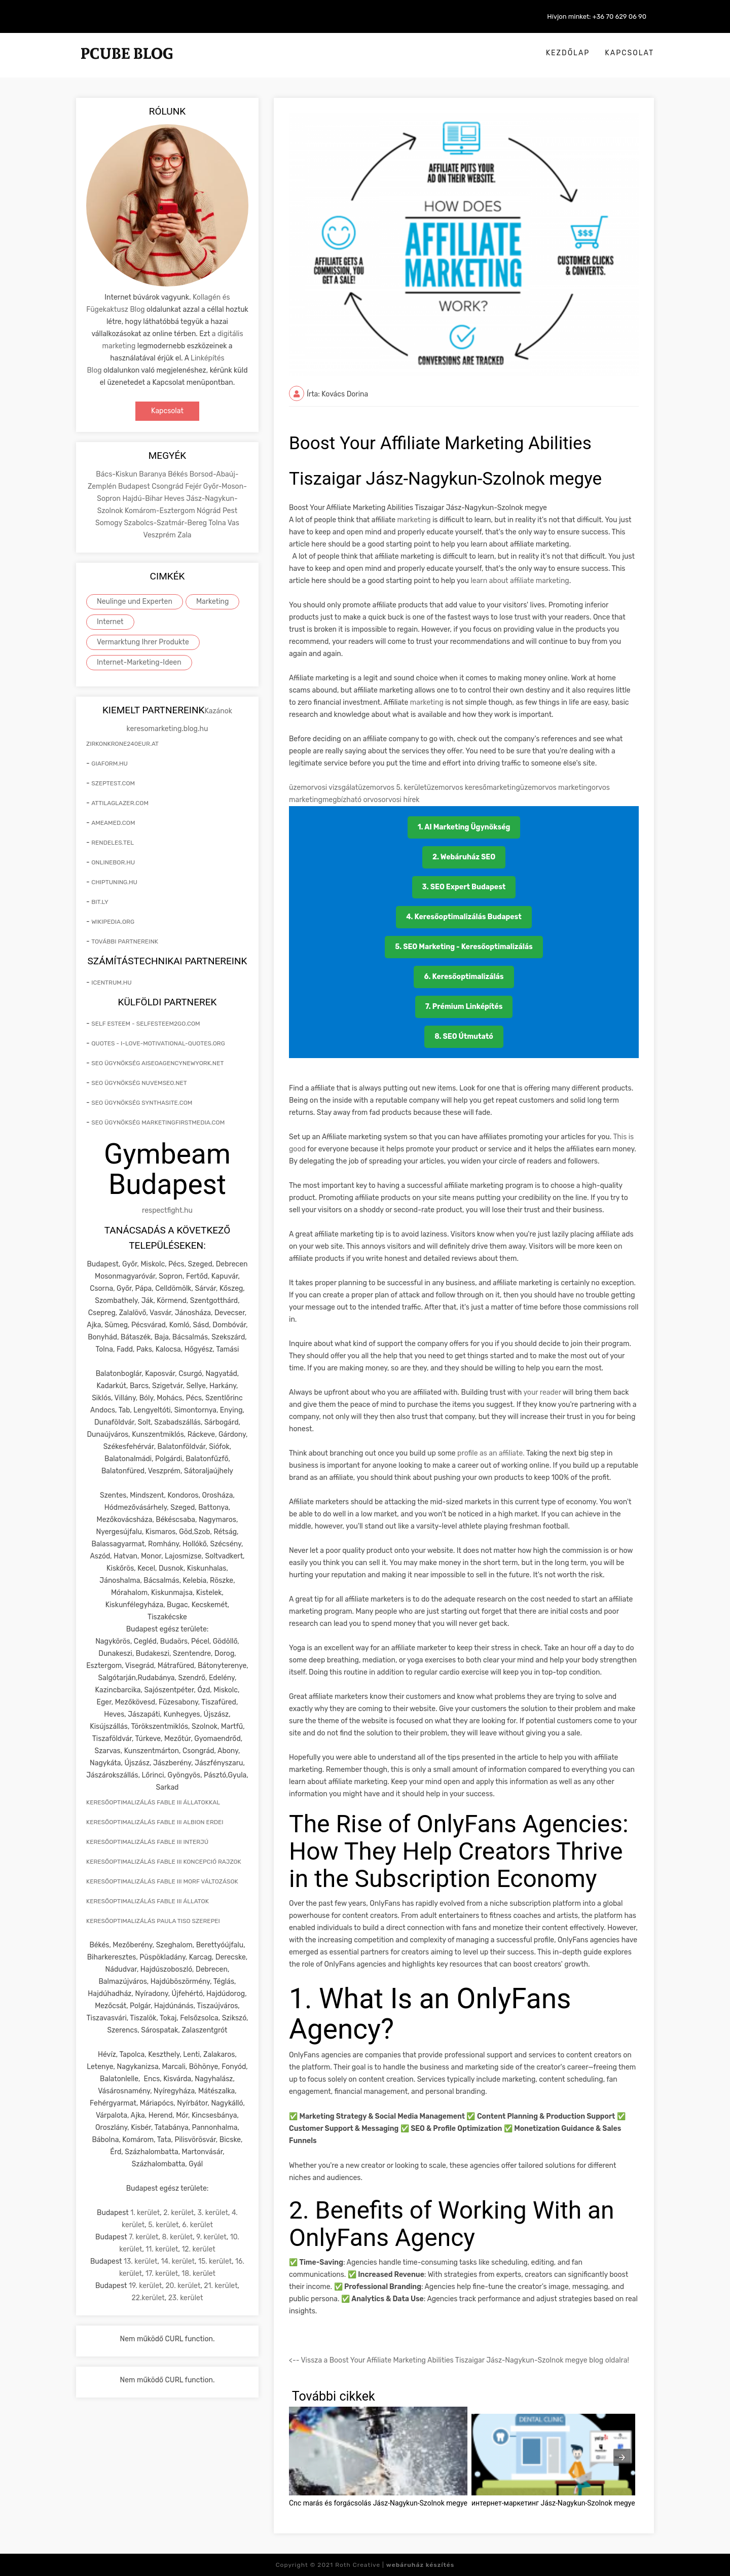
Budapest (135, 486)
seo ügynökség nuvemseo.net (139, 1082)
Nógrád (210, 510)
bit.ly (99, 901)
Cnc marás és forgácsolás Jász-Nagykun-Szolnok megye (378, 2503)
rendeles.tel (112, 842)
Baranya (153, 474)
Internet (110, 622)
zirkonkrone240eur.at (122, 743)
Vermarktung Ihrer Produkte (143, 642)
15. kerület (215, 2261)
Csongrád (168, 486)
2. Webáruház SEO (463, 857)
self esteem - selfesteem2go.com (145, 1023)
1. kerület (145, 2212)
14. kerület (178, 2261)
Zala (184, 535)
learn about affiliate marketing (519, 580)
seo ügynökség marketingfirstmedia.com (158, 1122)
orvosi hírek (401, 799)
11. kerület (161, 2249)
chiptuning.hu (114, 882)
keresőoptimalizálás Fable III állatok (147, 1901)
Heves (175, 498)
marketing (414, 520)
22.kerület (148, 2298)
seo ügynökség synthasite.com (141, 1102)
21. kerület (220, 2285)
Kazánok (218, 711)
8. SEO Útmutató (463, 1036)
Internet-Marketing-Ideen (139, 662)
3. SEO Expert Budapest (464, 887)
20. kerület (182, 2285)
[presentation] (622, 2457)
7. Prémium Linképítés (464, 1006)
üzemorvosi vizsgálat (323, 787)
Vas (233, 523)
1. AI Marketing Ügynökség (464, 827)
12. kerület (198, 2249)
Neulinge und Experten (134, 601)
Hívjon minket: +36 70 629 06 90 (596, 16)
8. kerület (177, 2237)
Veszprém (160, 535)
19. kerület (145, 2285)
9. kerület (211, 2237)
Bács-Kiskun (117, 474)
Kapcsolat (629, 53)
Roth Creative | (394, 2564)
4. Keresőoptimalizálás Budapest (464, 917)
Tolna (217, 523)
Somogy (109, 523)
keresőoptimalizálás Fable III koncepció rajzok (163, 1861)
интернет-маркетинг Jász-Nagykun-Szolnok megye (553, 2503)
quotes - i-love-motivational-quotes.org (158, 1043)
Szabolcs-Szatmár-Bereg (166, 523)
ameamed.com (113, 822)
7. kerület (143, 2237)
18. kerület (198, 2273)
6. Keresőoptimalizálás (463, 976)
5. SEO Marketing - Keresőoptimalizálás (463, 946)
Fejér (194, 486)
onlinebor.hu (113, 862)
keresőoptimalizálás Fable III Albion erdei (155, 1822)
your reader (542, 1392)
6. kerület (197, 2225)
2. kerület (178, 2212)
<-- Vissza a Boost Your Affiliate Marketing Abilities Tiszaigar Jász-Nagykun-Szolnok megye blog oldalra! (459, 2360)
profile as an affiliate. (491, 1453)
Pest (230, 510)
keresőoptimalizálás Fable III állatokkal (153, 1802)
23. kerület (185, 2298)
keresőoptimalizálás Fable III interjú (147, 1841)
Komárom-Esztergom (161, 510)
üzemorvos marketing (556, 787)
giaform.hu (109, 763)
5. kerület (163, 2225)
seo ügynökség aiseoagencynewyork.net (157, 1063)
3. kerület (212, 2212)
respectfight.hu (167, 1210)
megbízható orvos (352, 799)
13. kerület (141, 2261)
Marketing (212, 601)
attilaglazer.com (120, 803)
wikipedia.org (112, 921)
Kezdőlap (568, 53)
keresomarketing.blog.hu (167, 728)
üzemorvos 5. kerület (392, 787)
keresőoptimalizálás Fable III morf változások (162, 1881)
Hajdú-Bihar (143, 498)
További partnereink (124, 941)
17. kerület (161, 2273)
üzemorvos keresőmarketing (473, 787)
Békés (178, 474)
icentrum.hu (111, 982)
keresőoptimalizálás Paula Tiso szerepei (153, 1921)
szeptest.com (113, 783)
